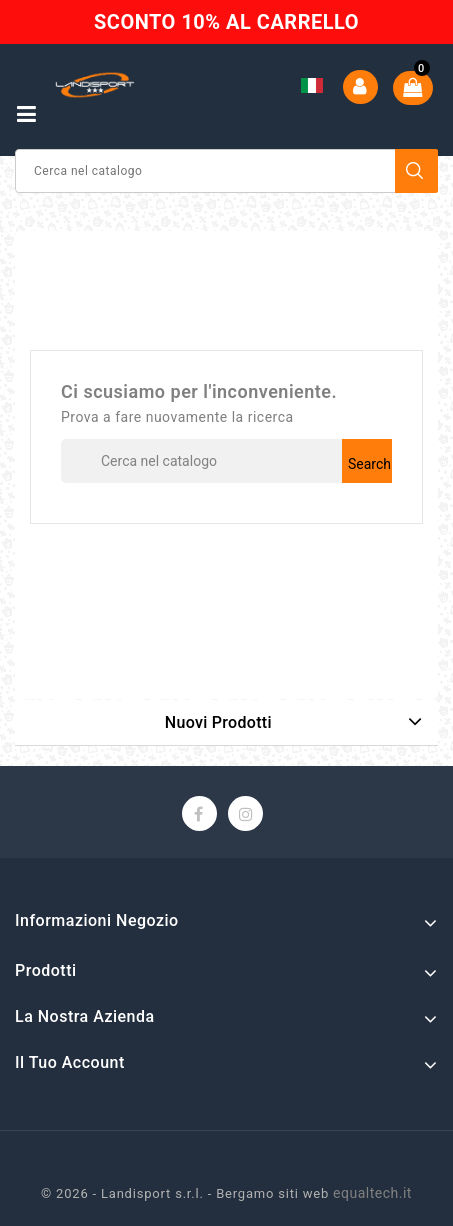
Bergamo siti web (272, 1193)
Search (417, 171)
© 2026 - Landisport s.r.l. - (128, 1193)
